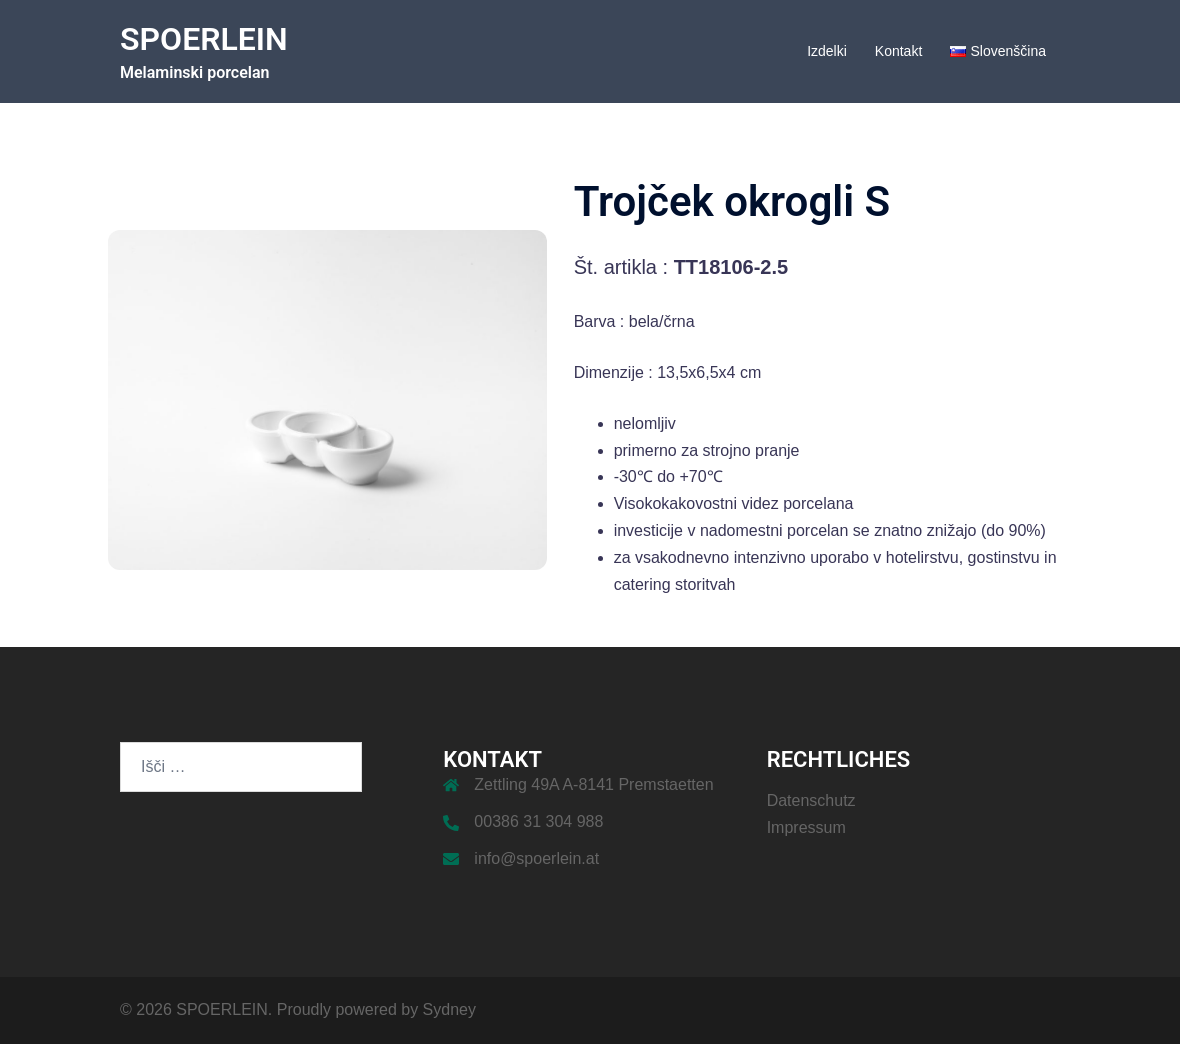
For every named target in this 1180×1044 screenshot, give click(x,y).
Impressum (806, 827)
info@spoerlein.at (536, 858)
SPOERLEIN (204, 39)
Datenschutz (811, 800)
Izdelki (827, 51)
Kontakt (898, 51)
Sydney (449, 1009)
